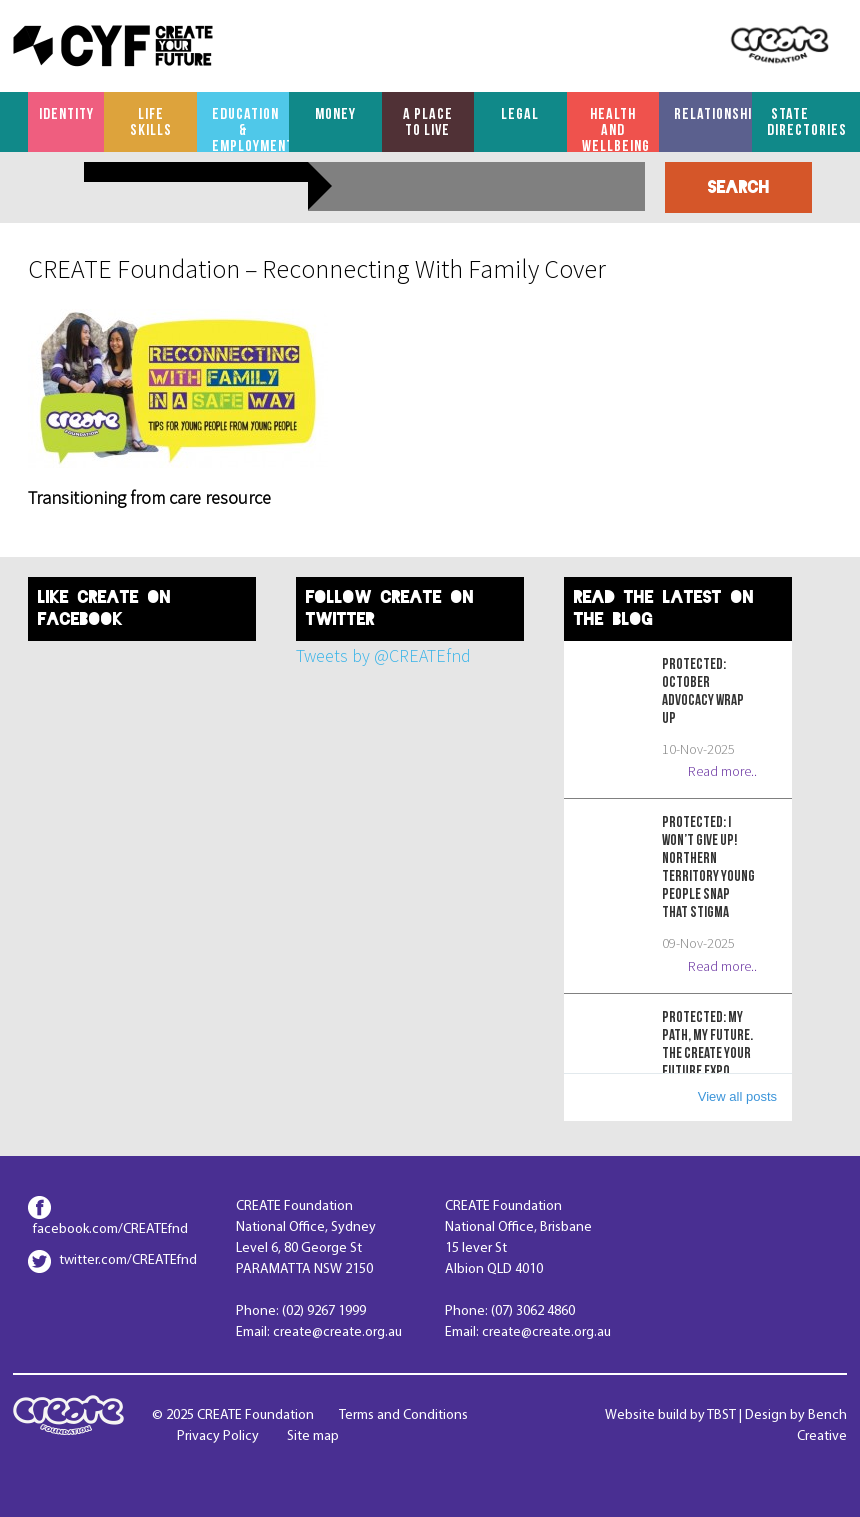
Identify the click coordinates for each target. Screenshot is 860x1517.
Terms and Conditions (403, 1415)
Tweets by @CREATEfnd (383, 655)
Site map (313, 1436)
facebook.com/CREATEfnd (110, 1229)
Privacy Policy (218, 1436)
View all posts (737, 1096)
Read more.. (722, 771)
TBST (721, 1415)
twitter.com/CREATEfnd (128, 1260)
